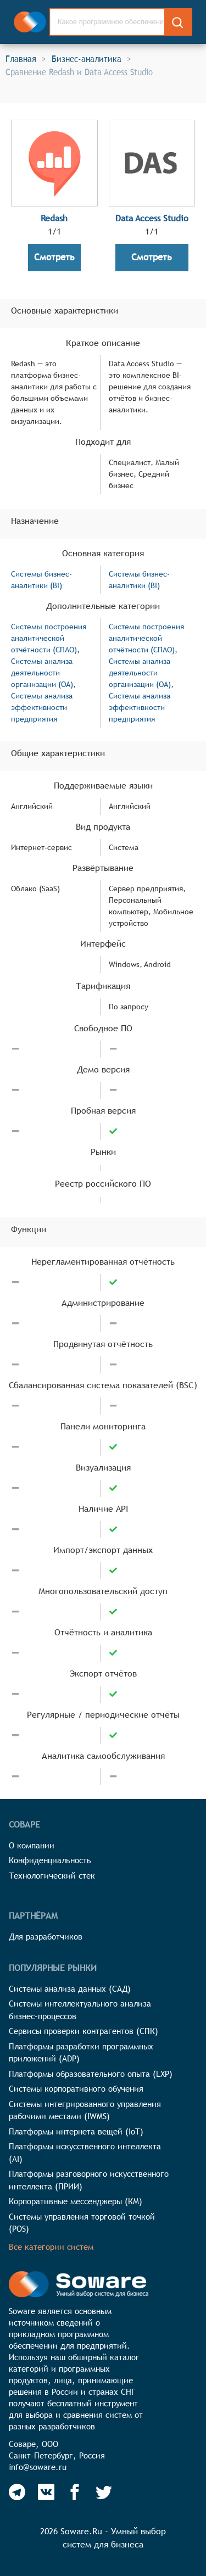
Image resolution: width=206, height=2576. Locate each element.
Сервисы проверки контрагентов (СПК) (83, 2031)
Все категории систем (51, 2246)
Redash (54, 218)
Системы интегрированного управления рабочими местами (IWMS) (85, 2110)
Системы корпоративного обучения (76, 2088)
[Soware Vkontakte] (46, 2492)
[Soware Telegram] (17, 2492)
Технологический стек (52, 1875)
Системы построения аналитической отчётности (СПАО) (48, 638)
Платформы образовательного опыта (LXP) (90, 2073)
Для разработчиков (45, 1936)
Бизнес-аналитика (86, 58)
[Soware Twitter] (104, 2492)
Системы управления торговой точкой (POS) (82, 2223)
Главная (20, 58)
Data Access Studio (151, 218)
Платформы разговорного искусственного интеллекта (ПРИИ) (89, 2180)
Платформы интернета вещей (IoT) (76, 2131)
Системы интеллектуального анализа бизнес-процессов (80, 2010)
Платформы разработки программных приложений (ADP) (81, 2053)
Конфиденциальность (50, 1860)
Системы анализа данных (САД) (70, 1988)
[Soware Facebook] (74, 2492)
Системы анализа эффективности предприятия (42, 707)
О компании (31, 1845)
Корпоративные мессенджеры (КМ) (75, 2201)
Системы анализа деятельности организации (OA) (42, 673)
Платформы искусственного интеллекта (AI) (85, 2153)
